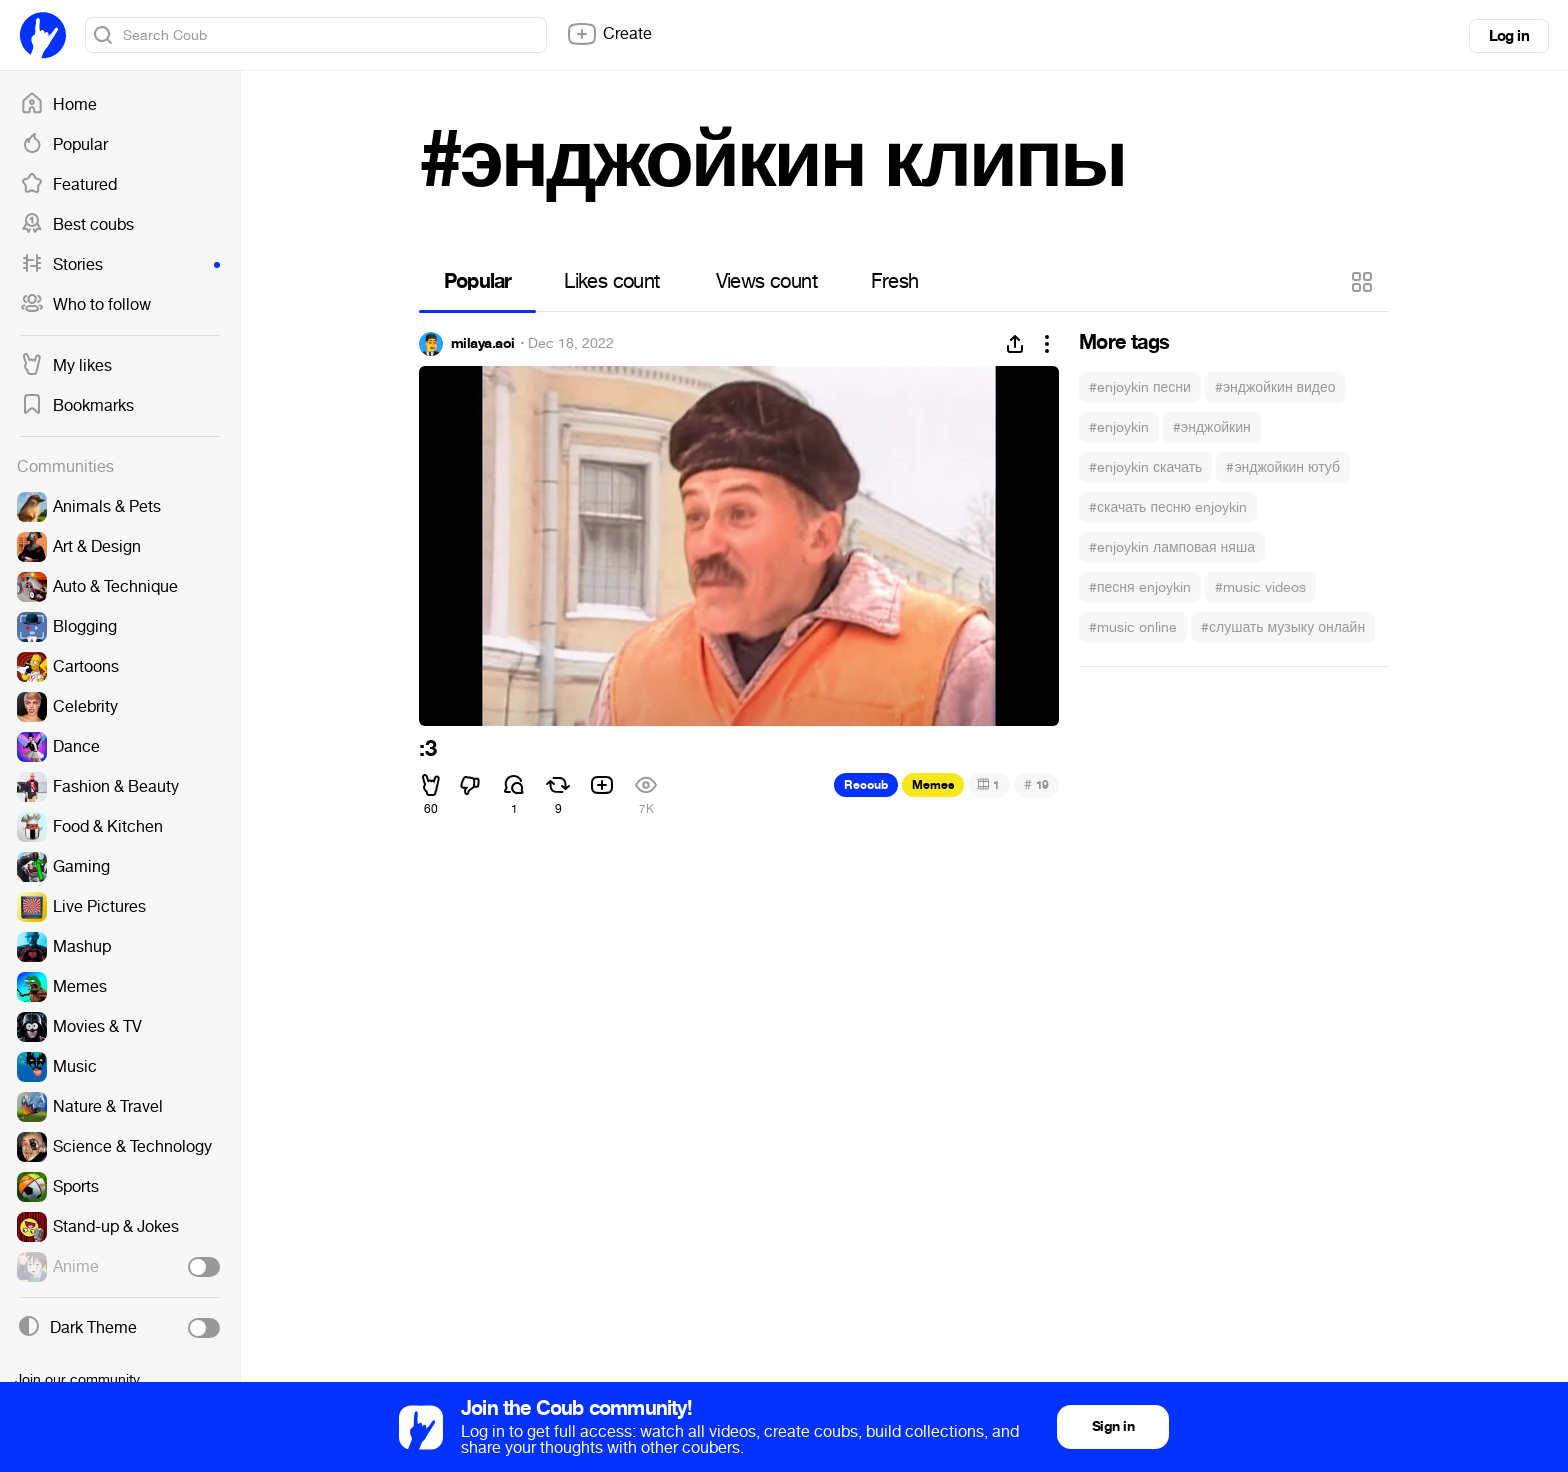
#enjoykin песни (1140, 387)
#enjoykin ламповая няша (1172, 547)
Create (609, 34)
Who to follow (85, 305)
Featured (68, 185)
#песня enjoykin (1140, 587)
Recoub (866, 785)
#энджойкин (1212, 427)
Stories (120, 265)
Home (58, 105)
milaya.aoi (482, 344)
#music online (1133, 627)
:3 (427, 749)
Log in (1509, 36)
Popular (64, 145)
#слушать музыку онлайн (1283, 627)
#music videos (1260, 587)
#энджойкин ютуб (1283, 467)
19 (1036, 784)
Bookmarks (77, 406)
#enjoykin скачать (1145, 467)
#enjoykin (1119, 427)
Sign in (1113, 1426)
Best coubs (77, 225)
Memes (933, 785)
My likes (66, 366)
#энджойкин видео (1275, 387)
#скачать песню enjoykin (1168, 507)
